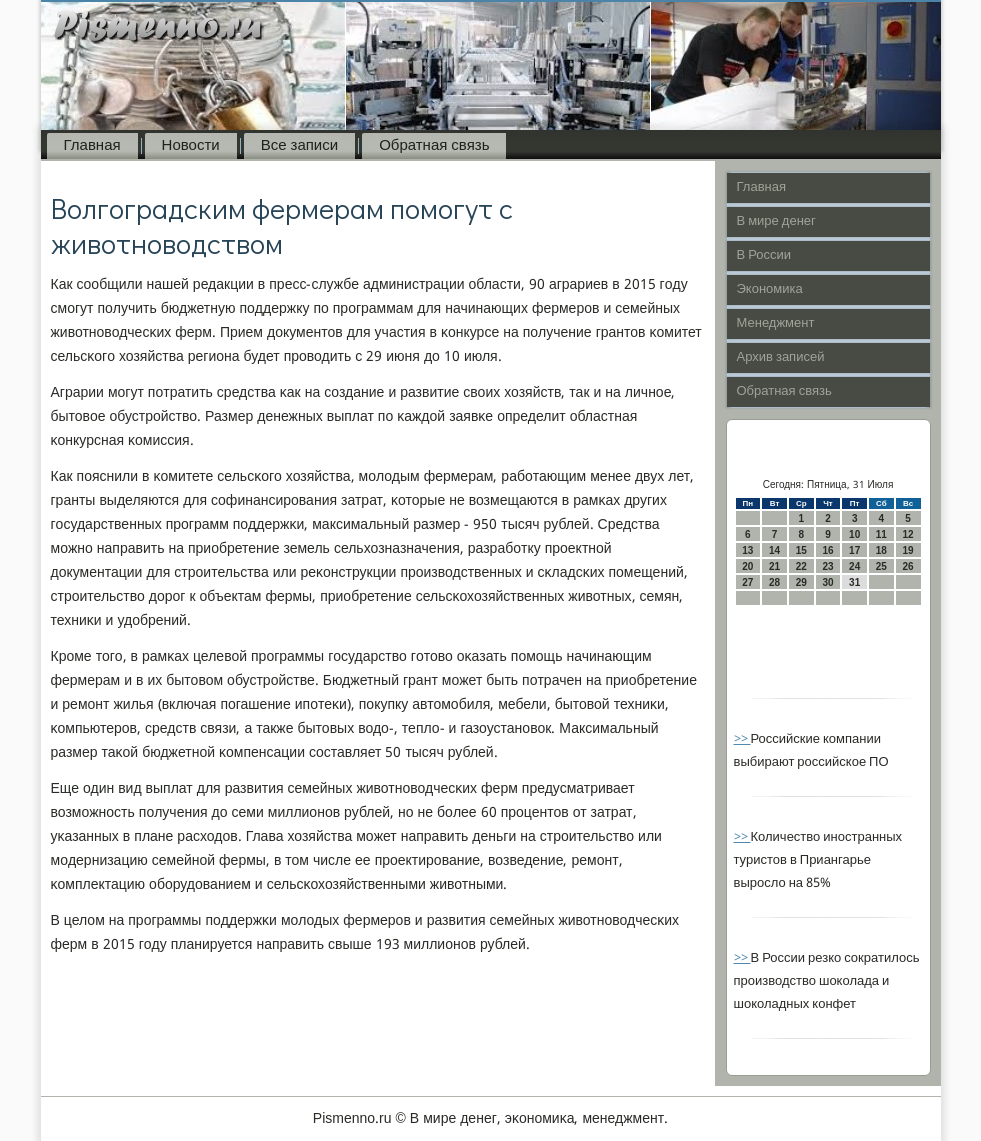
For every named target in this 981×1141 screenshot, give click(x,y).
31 (854, 582)
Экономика (770, 289)
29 (801, 582)
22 (801, 566)
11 (881, 534)
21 (774, 566)
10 (854, 534)
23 (827, 566)
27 (747, 582)
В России (764, 255)
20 (747, 566)
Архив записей (781, 357)
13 (747, 550)
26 (908, 566)
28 (774, 582)
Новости (191, 146)
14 (774, 550)
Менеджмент (776, 323)
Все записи (299, 146)
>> (742, 739)
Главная (92, 146)
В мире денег (776, 221)
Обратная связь (434, 146)
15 (801, 550)
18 (881, 550)
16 (827, 550)
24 (854, 566)
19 (908, 550)
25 (881, 566)
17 (854, 550)
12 (908, 534)
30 (827, 582)
